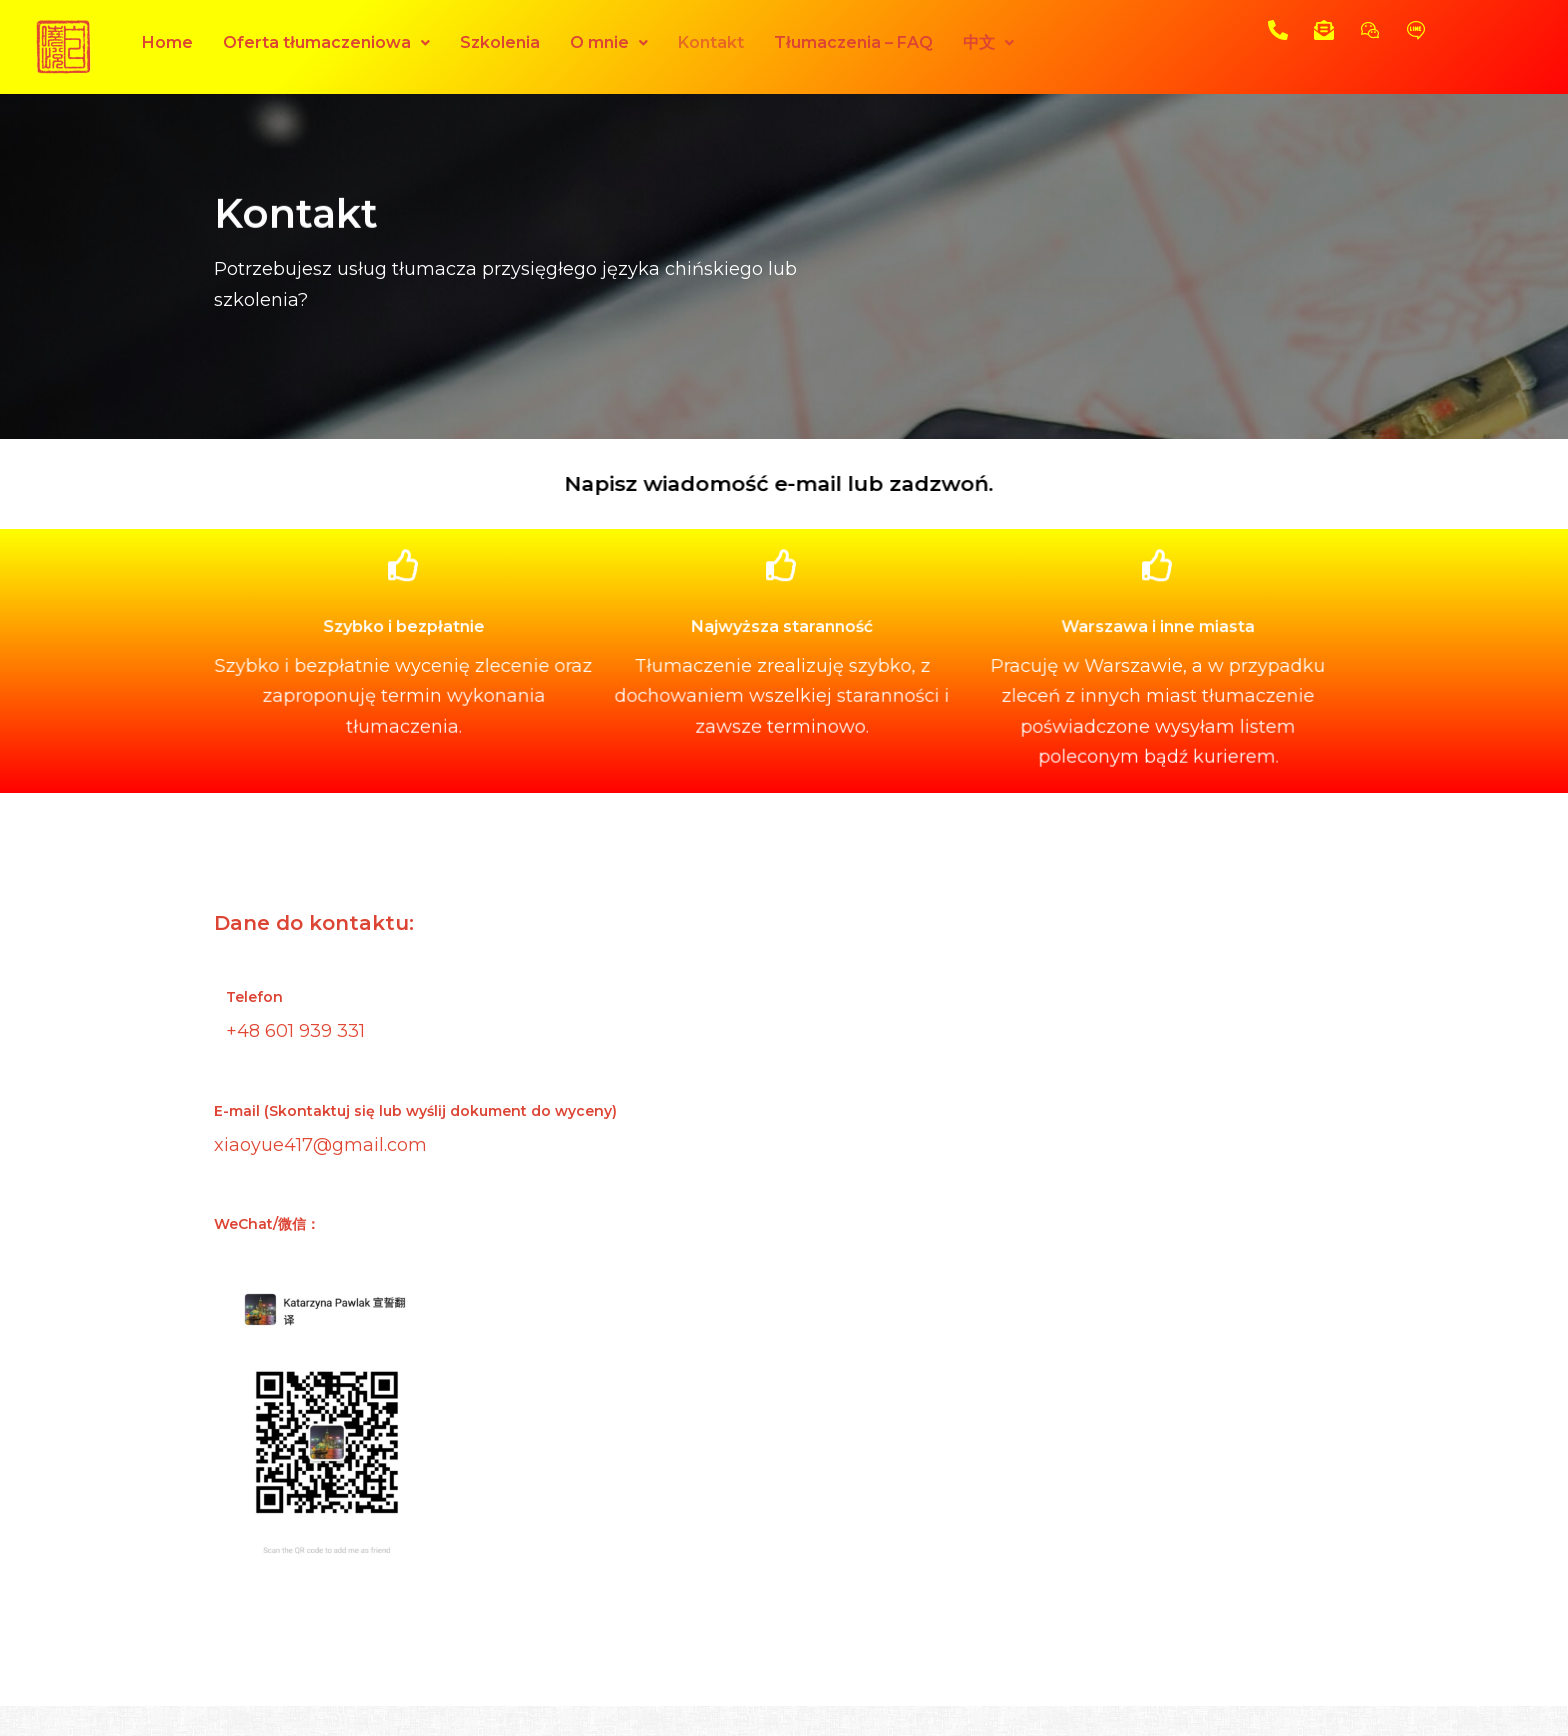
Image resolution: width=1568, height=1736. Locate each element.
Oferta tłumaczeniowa (326, 42)
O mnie (609, 42)
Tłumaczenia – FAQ (853, 42)
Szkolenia (500, 42)
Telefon (254, 997)
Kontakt (711, 42)
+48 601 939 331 (295, 1031)
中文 (988, 42)
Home (167, 42)
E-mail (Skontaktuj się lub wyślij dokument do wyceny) (415, 1111)
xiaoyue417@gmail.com (320, 1145)
